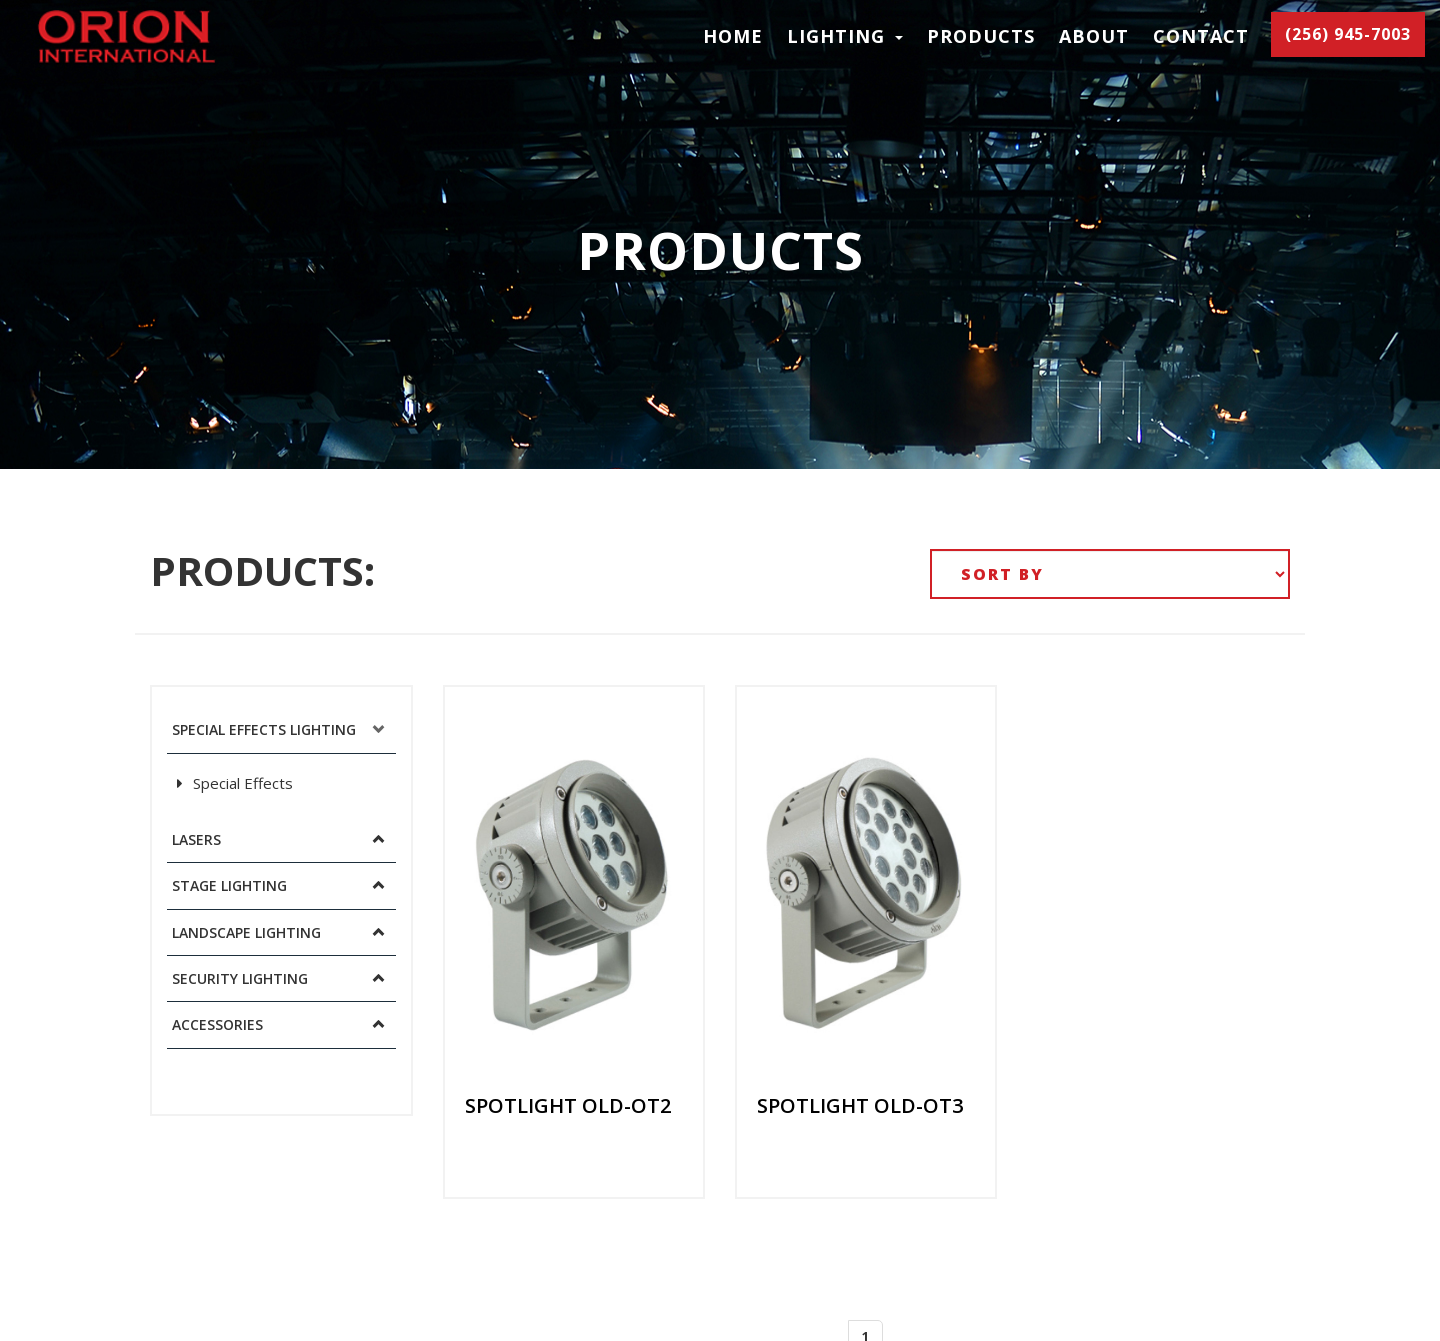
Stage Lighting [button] (229, 885)
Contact (1201, 36)
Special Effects (235, 783)
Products (981, 36)
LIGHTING (845, 36)
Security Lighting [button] (240, 978)
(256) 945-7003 (1348, 34)
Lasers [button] (196, 839)
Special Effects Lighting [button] (264, 729)
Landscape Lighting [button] (246, 932)
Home (733, 36)
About (1094, 36)
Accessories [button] (217, 1024)
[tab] (281, 730)
